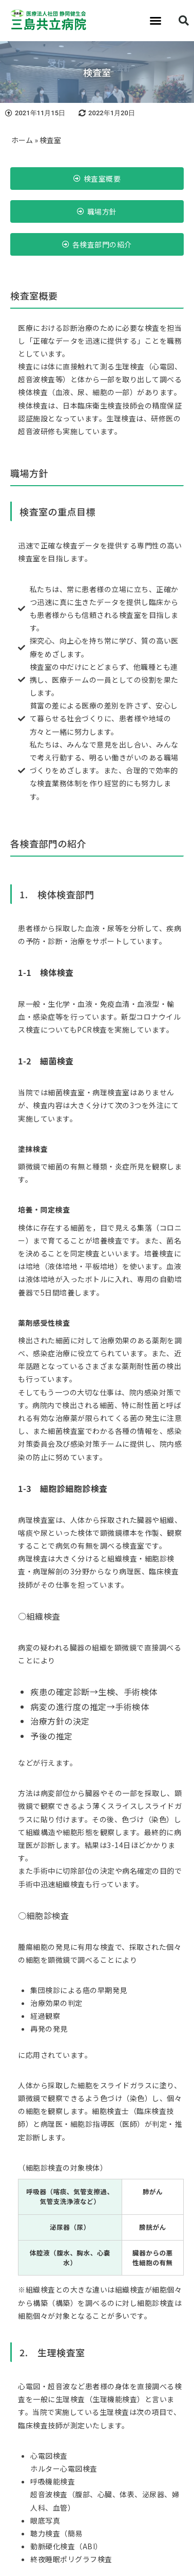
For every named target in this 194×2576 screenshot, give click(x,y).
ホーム (22, 140)
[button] (155, 20)
